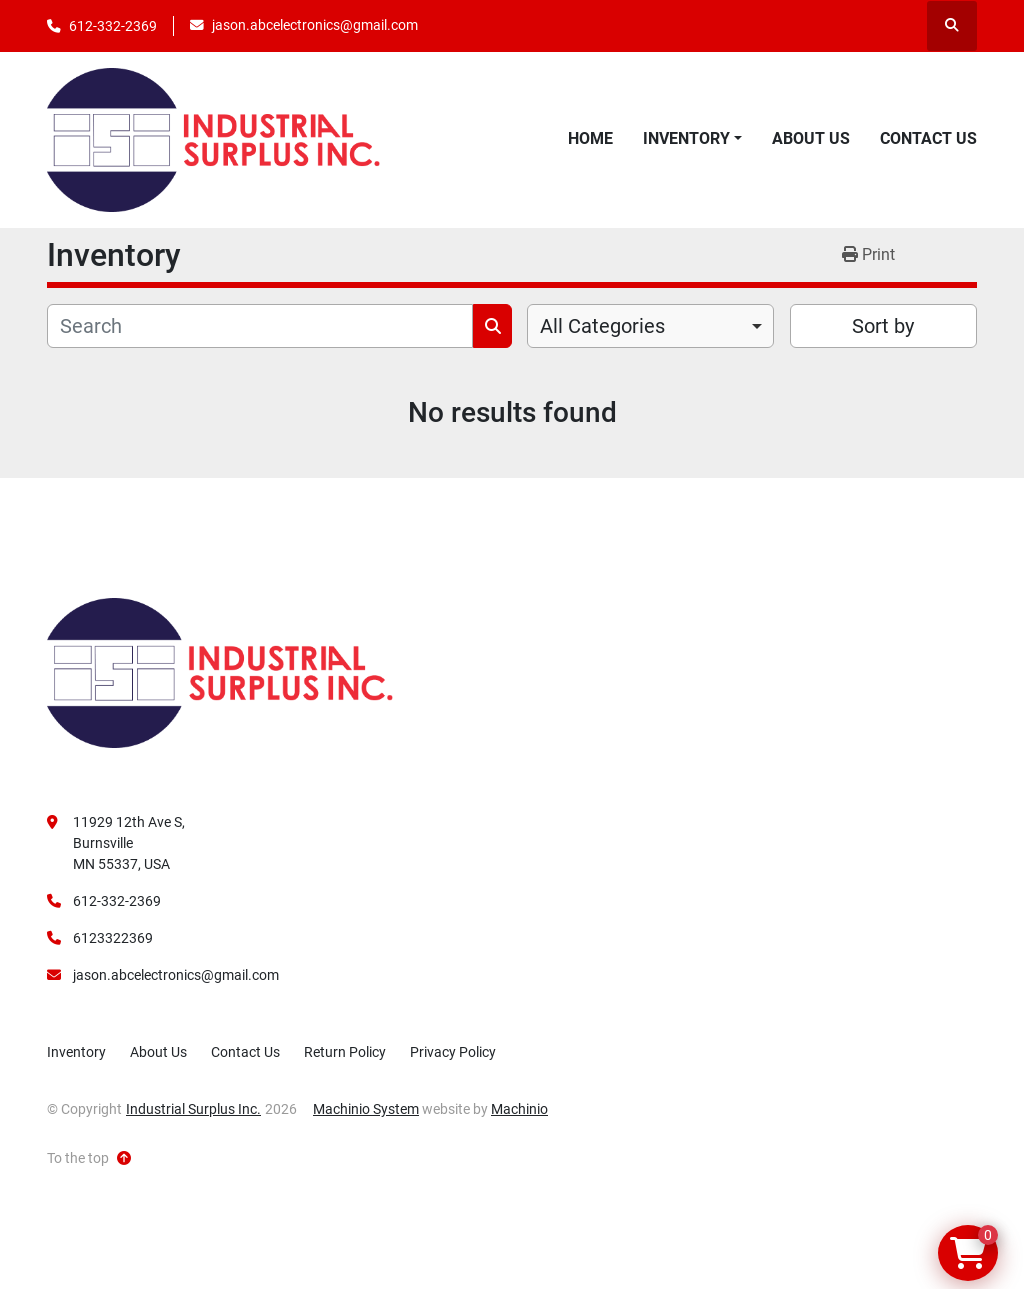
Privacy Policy (453, 1052)
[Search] (260, 326)
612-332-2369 (113, 26)
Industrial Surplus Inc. (193, 1109)
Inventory (686, 138)
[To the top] (89, 1158)
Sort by (883, 326)
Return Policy (345, 1052)
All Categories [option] (602, 326)
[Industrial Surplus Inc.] (220, 672)
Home (590, 138)
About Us (811, 138)
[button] (692, 139)
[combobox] (650, 326)
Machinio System (366, 1109)
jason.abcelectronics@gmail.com (315, 25)
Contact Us (928, 138)
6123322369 (113, 938)
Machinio (519, 1109)
